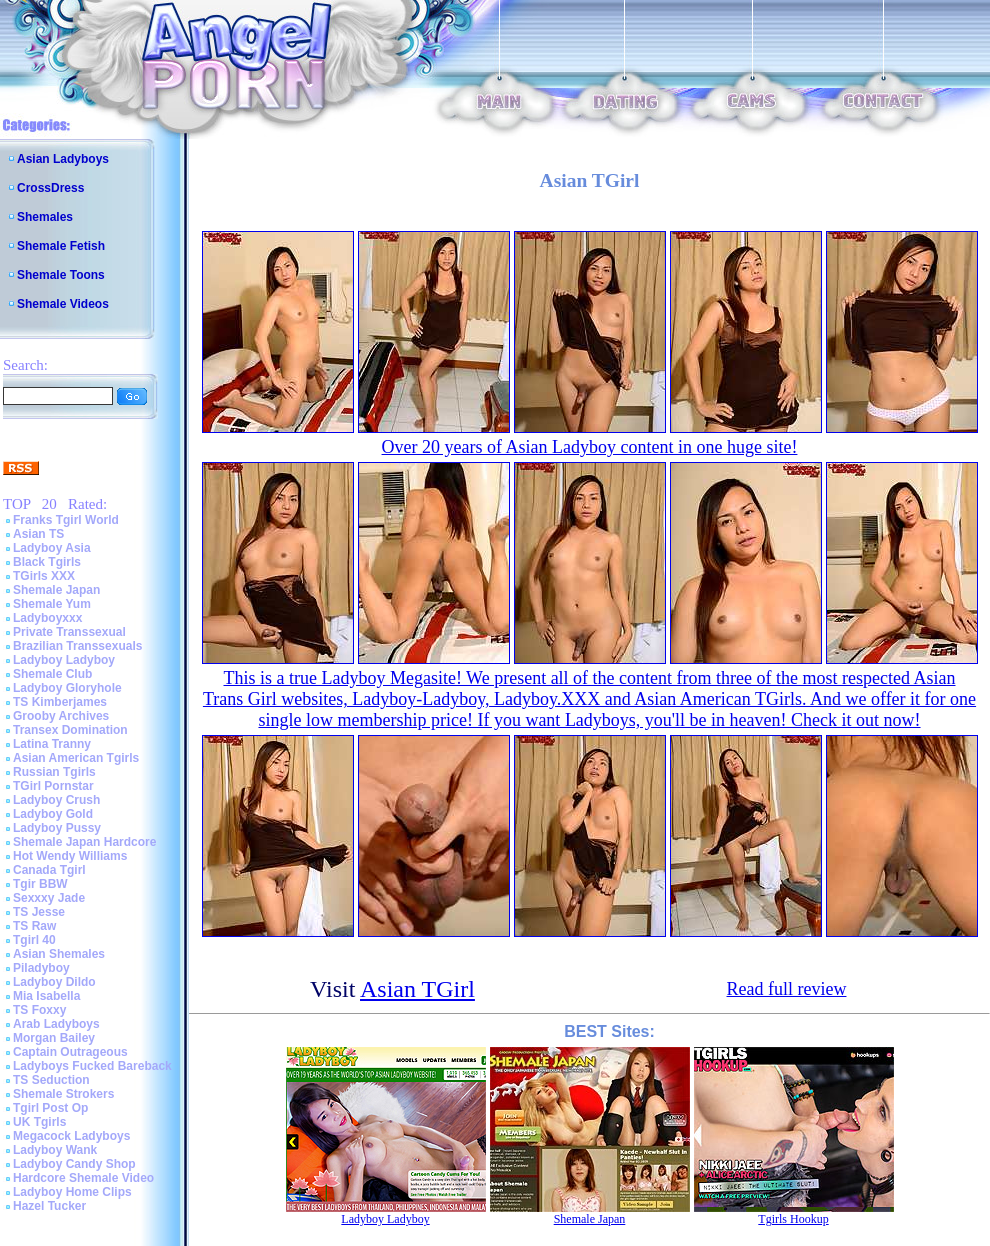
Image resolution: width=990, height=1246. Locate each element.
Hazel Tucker (49, 1206)
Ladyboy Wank (55, 1150)
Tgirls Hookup (793, 1219)
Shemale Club (52, 674)
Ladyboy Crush (56, 800)
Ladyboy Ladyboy (64, 660)
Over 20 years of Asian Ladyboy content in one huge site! (590, 447)
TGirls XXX (44, 576)
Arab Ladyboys (56, 1024)
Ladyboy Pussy (57, 828)
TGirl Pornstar (53, 786)
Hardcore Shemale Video (83, 1178)
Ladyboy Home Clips (72, 1192)
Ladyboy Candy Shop (74, 1164)
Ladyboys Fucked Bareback (92, 1066)
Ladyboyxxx (47, 618)
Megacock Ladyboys (71, 1136)
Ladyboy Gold (53, 814)
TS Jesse (39, 912)
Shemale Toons (61, 275)
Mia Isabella (46, 996)
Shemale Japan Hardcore (84, 842)
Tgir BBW (40, 884)
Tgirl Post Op (50, 1108)
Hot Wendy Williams (70, 856)
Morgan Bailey (54, 1038)
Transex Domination (70, 730)
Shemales (45, 217)
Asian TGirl (417, 989)
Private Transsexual (69, 632)
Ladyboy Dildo (54, 982)
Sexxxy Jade (49, 898)
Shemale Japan (56, 590)
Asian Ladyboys (63, 159)
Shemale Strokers (63, 1094)
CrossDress (50, 188)
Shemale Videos (63, 304)
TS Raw (34, 926)
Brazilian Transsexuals (77, 646)
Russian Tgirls (54, 772)
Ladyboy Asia (52, 548)
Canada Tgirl (49, 870)
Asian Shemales (59, 954)
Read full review (787, 989)
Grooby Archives (61, 716)
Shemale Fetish (61, 246)
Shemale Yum (52, 604)
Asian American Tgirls (76, 758)
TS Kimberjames (60, 702)
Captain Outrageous (70, 1052)
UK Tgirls (39, 1122)
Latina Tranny (52, 744)
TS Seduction (51, 1080)
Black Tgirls (47, 562)
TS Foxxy (39, 1010)
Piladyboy (41, 968)
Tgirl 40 (34, 940)
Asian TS (38, 534)
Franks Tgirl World (66, 520)
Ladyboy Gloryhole (67, 688)
